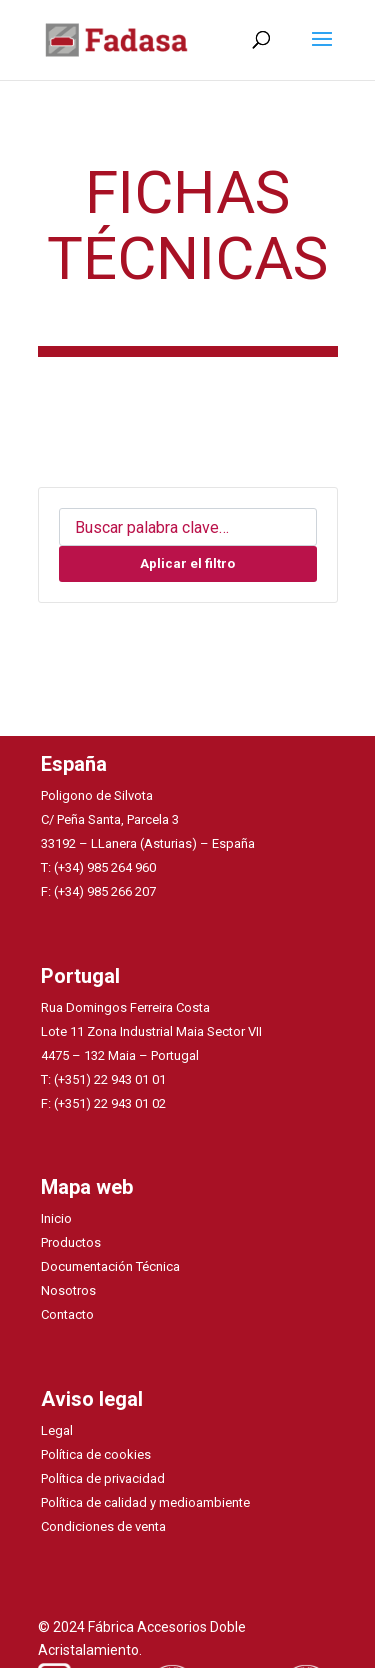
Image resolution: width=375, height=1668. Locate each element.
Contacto (67, 1314)
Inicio (56, 1218)
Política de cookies (96, 1454)
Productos (71, 1242)
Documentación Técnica (110, 1266)
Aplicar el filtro (187, 563)
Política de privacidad (103, 1478)
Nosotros (68, 1290)
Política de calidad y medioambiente (145, 1502)
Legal (57, 1430)
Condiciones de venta (103, 1526)
